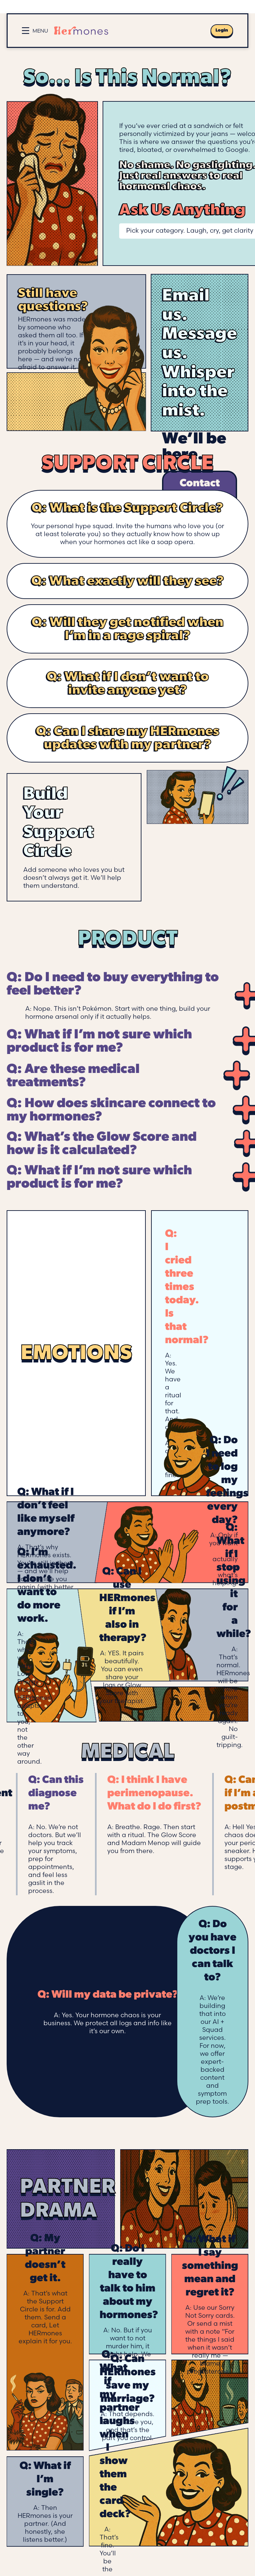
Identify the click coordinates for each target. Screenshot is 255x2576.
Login (221, 30)
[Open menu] (35, 30)
